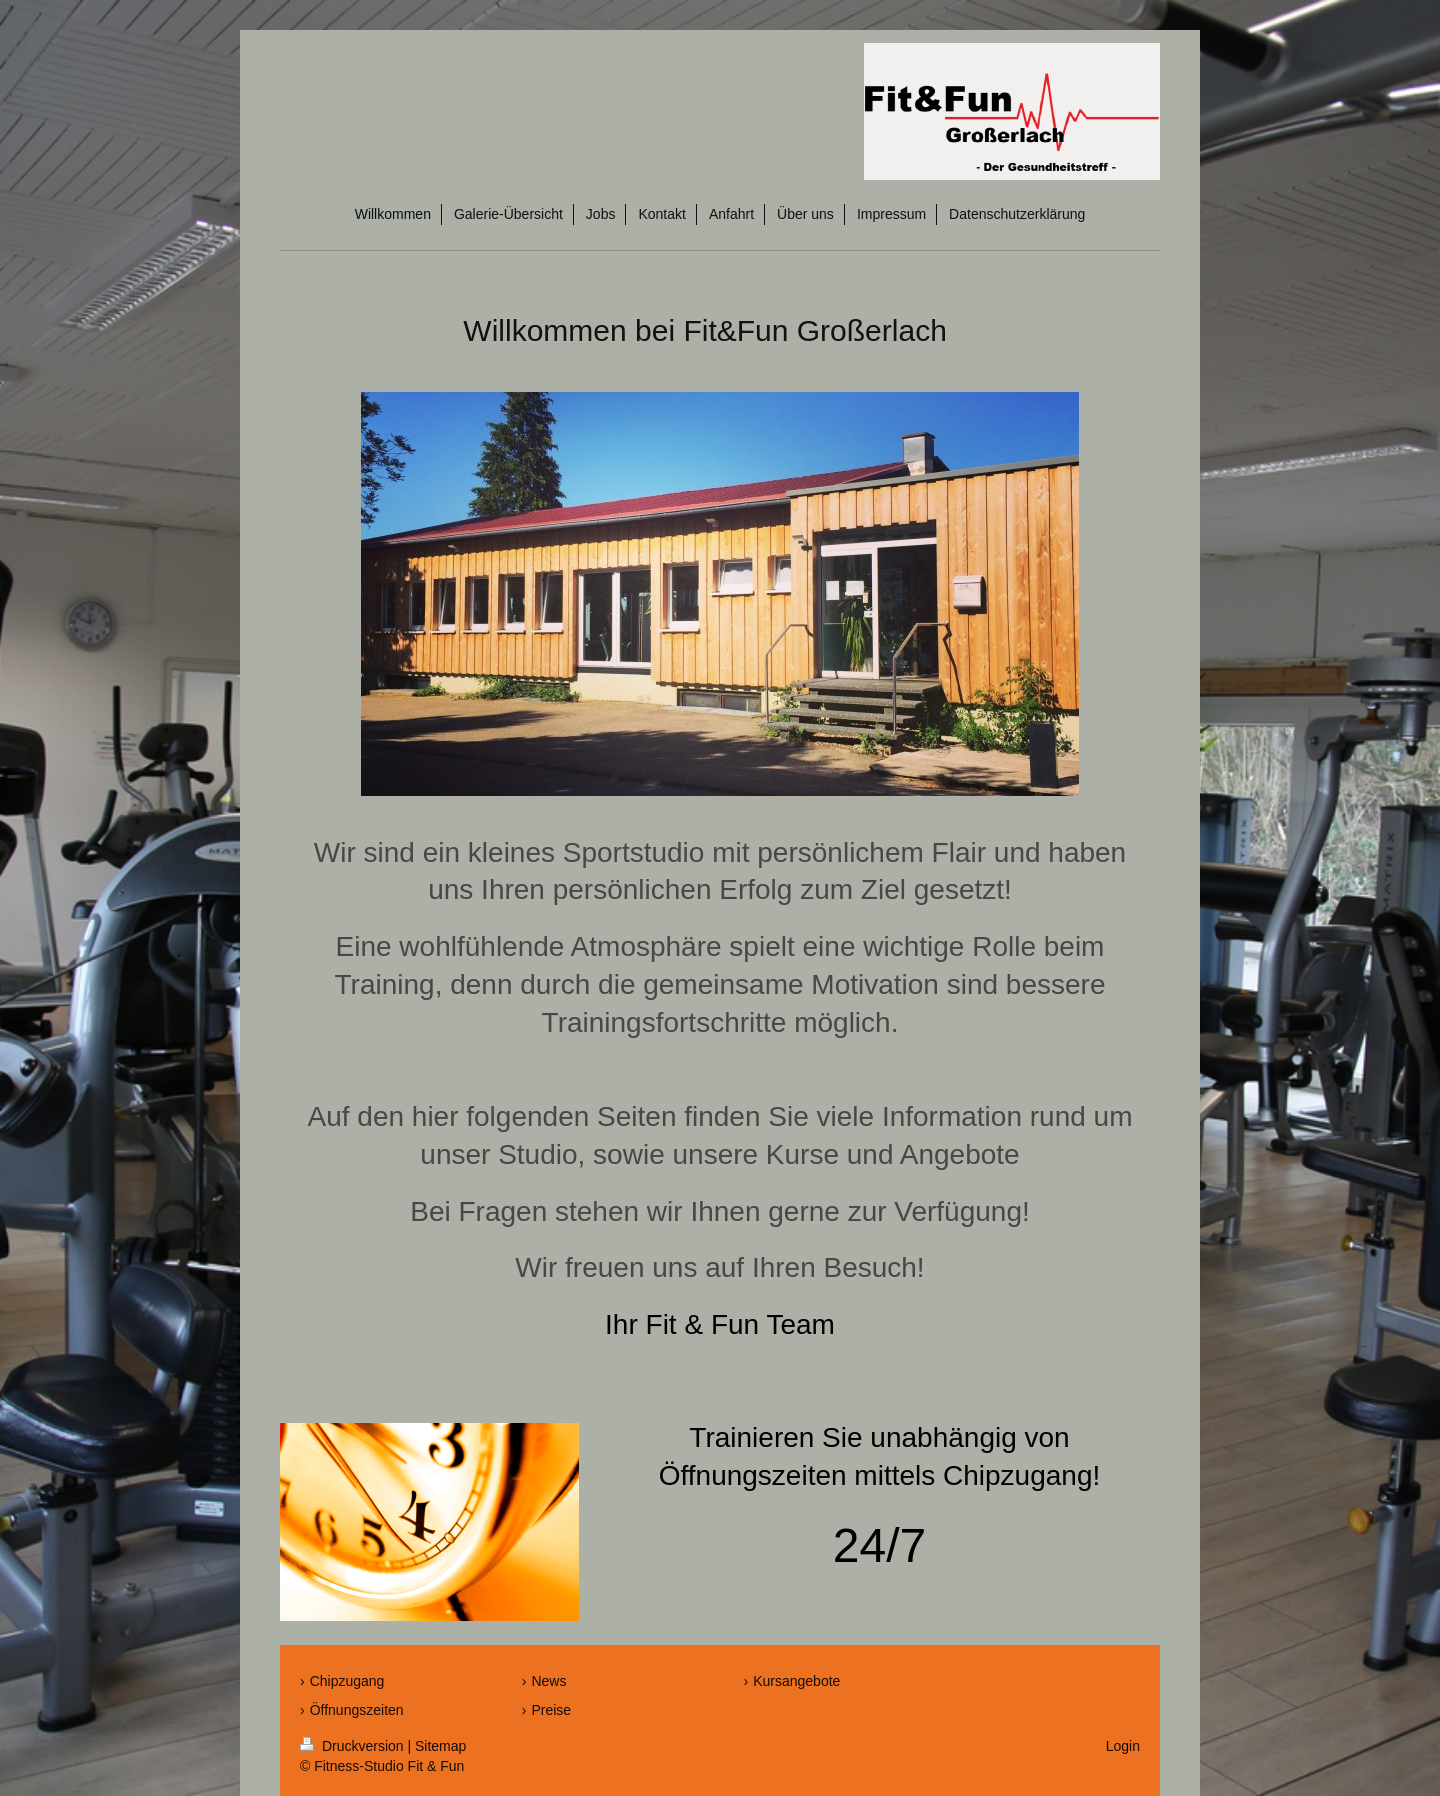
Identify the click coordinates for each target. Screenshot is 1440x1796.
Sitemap (440, 1746)
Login (1123, 1746)
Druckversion (353, 1746)
